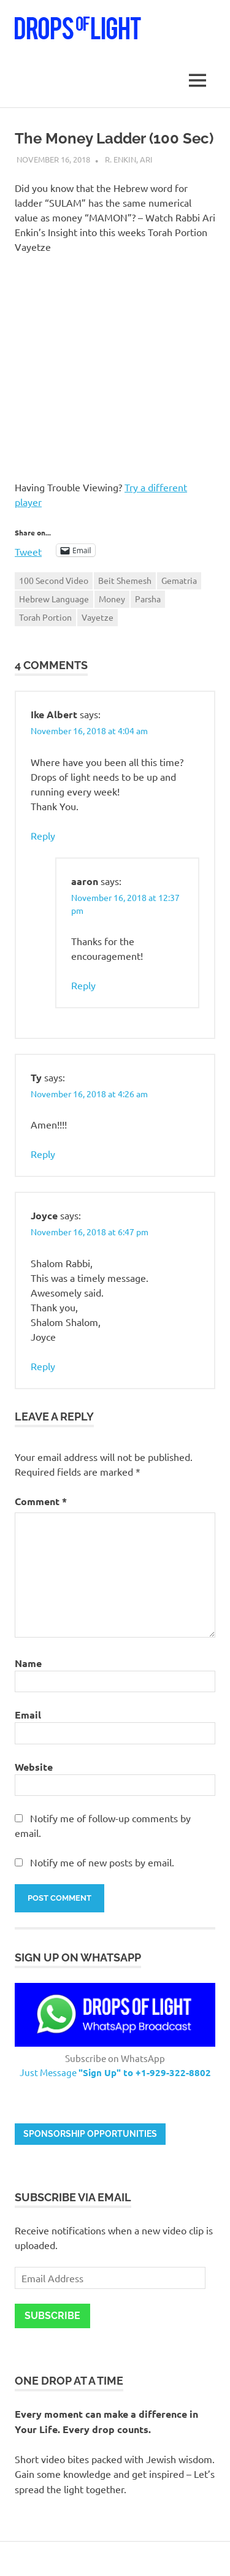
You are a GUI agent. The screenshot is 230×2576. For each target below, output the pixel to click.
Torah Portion (45, 617)
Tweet (28, 550)
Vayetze (97, 617)
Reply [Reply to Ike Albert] (43, 835)
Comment (41, 1501)
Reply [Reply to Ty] (43, 1154)
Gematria (179, 580)
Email (28, 1714)
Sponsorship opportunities (90, 2134)
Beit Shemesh (124, 580)
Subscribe (52, 2315)
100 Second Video (53, 580)
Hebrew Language (54, 598)
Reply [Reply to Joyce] (43, 1366)
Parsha (148, 598)
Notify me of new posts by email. (102, 1862)
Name (28, 1663)
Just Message (115, 2072)
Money (112, 598)
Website (34, 1766)
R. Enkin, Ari (129, 159)
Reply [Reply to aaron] (83, 985)
